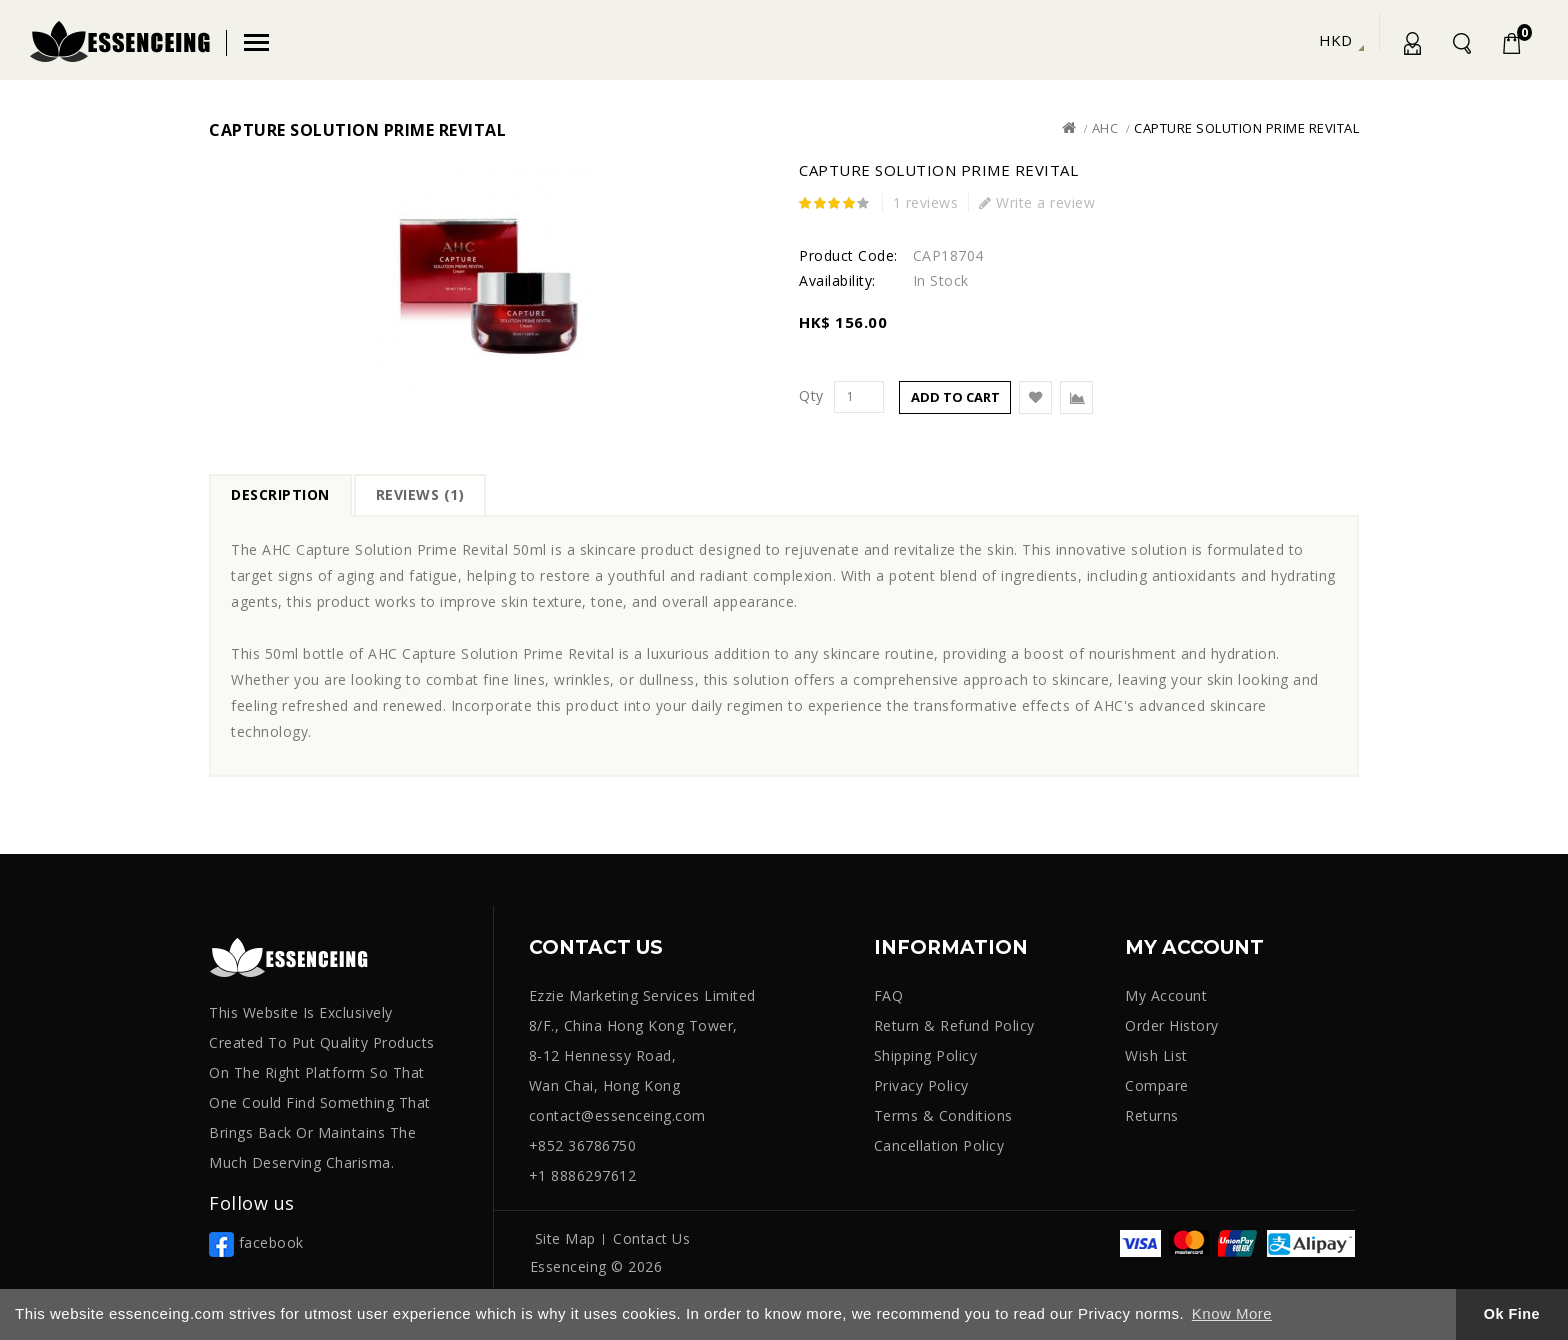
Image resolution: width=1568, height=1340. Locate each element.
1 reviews (926, 202)
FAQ (889, 995)
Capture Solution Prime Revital (1246, 128)
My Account (1411, 47)
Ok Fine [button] (1512, 1314)
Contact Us (651, 1238)
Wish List (1156, 1055)
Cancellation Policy (939, 1145)
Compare (1157, 1085)
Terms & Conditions (943, 1115)
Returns (1152, 1115)
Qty (811, 396)
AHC (1105, 128)
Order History (1172, 1025)
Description (280, 494)
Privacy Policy (921, 1085)
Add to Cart (955, 397)
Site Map (565, 1238)
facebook (256, 1242)
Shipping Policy (926, 1055)
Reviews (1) (420, 494)
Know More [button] (1232, 1313)
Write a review (1037, 202)
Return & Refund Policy (954, 1025)
